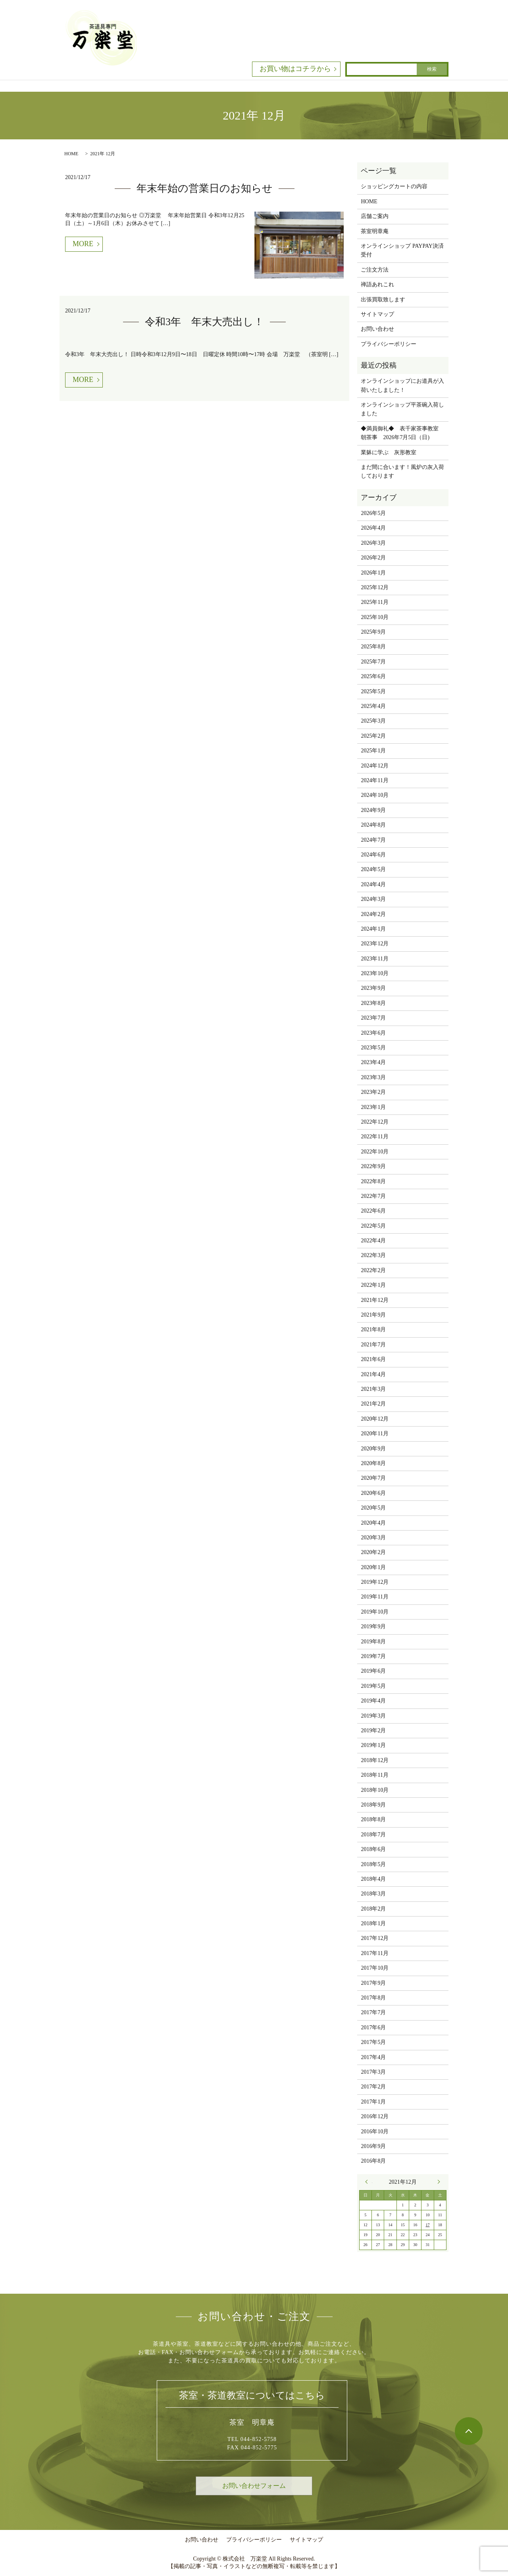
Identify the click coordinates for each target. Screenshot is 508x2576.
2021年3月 (373, 1389)
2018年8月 (373, 1819)
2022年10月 (375, 1152)
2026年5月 (373, 513)
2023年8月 (373, 1003)
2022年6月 (373, 1211)
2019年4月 (373, 1701)
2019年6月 (373, 1671)
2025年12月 (375, 587)
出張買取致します (383, 300)
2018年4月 (373, 1879)
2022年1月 (373, 1285)
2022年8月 (373, 1181)
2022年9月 (373, 1166)
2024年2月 (373, 914)
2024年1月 (373, 929)
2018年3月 (373, 1894)
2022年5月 (373, 1226)
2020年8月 (373, 1463)
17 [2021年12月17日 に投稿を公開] (427, 2225)
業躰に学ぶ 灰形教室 (388, 452)
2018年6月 (373, 1849)
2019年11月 (374, 1597)
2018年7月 (373, 1835)
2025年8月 (373, 647)
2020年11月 (374, 1433)
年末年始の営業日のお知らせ (205, 188)
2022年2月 (373, 1270)
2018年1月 (373, 1923)
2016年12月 (375, 2116)
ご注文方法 (375, 270)
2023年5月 (373, 1048)
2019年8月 (373, 1642)
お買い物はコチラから (295, 69)
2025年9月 (373, 632)
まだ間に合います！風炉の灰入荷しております (402, 471)
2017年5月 (373, 2042)
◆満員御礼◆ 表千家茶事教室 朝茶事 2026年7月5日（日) (402, 433)
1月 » (437, 2181)
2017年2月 (373, 2087)
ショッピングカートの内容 (394, 186)
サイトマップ (377, 314)
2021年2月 (373, 1404)
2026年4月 (373, 528)
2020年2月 (373, 1552)
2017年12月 (375, 1938)
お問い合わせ (377, 329)
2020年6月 (373, 1493)
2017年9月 (373, 1983)
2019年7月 (373, 1656)
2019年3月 (373, 1716)
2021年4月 (373, 1374)
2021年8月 (373, 1329)
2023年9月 (373, 988)
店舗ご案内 (375, 216)
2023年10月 (375, 973)
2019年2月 (373, 1730)
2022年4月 (373, 1241)
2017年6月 (373, 2027)
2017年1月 (373, 2102)
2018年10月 (375, 1790)
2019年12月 (375, 1582)
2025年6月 (373, 676)
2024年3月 (373, 899)
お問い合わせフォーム (254, 2485)
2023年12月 (375, 944)
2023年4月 (373, 1062)
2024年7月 (373, 840)
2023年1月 (373, 1107)
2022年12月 (375, 1122)
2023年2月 (373, 1092)
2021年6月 (373, 1359)
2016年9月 (373, 2146)
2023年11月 (374, 959)
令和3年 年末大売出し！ (204, 322)
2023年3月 (373, 1077)
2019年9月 (373, 1626)
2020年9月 (373, 1449)
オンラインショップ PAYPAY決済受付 (402, 250)
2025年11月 (374, 602)
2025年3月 (373, 721)
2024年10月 (375, 795)
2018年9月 (373, 1805)
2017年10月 (375, 1968)
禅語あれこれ (377, 284)
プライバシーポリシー (388, 344)
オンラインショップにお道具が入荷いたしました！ (402, 385)
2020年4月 (373, 1523)
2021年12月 (375, 1300)
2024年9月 (373, 810)
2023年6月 (373, 1033)
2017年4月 (373, 2057)
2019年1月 (373, 1745)
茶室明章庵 (375, 231)
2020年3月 (373, 1538)
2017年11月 (374, 1953)
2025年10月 (375, 617)
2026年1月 (373, 573)
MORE (83, 244)
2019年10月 (375, 1612)
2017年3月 (373, 2072)
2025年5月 (373, 691)
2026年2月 (373, 558)
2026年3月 (373, 543)
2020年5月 (373, 1508)
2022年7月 (373, 1196)
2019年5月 (373, 1686)
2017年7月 (373, 2012)
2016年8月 (373, 2161)
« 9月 (368, 2181)
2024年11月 (374, 780)
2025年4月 (373, 706)
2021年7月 (373, 1345)
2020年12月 (375, 1419)
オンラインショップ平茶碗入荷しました (402, 409)
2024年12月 (375, 766)
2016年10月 (375, 2131)
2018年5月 (373, 1864)
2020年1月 (373, 1567)
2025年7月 (373, 662)
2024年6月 (373, 855)
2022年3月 (373, 1255)
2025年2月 (373, 736)
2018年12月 (375, 1760)
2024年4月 (373, 884)
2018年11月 (374, 1775)
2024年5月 (373, 869)
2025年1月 (373, 751)
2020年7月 (373, 1478)
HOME (71, 153)
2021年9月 (373, 1315)
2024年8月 (373, 825)
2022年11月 (374, 1137)
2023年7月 (373, 1018)
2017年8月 (373, 1998)
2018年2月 (373, 1909)
